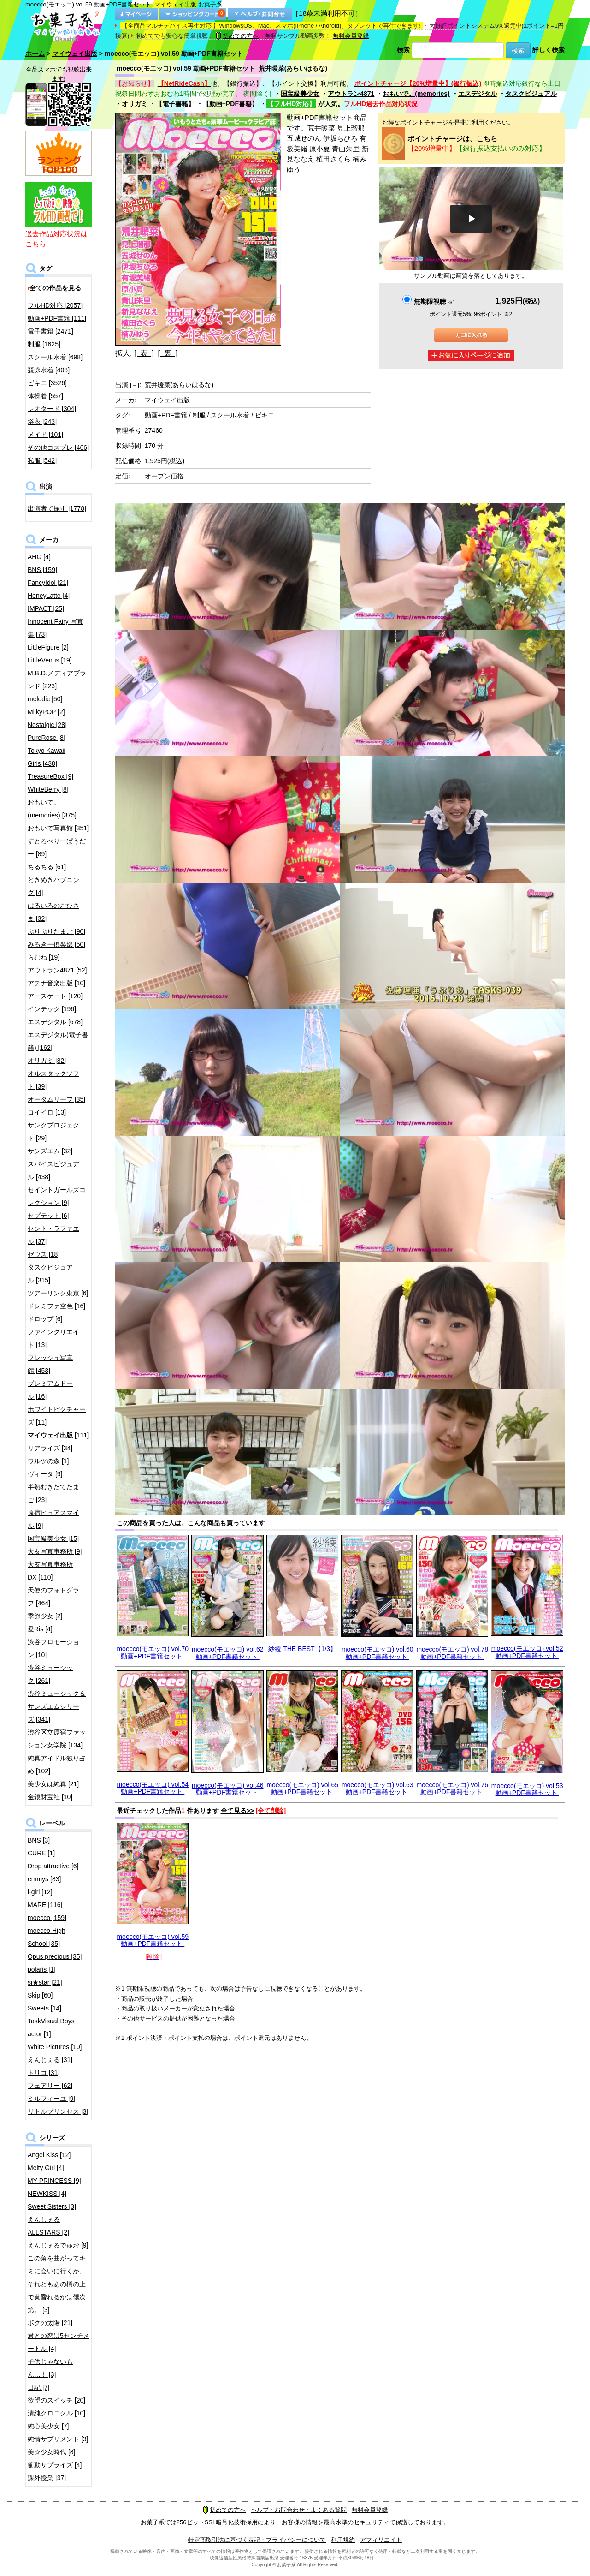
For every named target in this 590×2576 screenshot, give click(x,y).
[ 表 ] (144, 353)
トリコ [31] (43, 2072)
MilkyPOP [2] (46, 712)
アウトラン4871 (351, 93)
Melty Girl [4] (46, 2167)
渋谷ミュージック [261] (50, 1674)
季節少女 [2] (45, 1616)
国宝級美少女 (300, 93)
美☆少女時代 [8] (51, 2452)
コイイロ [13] (47, 1112)
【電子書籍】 (175, 103)
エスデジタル (477, 93)
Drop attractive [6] (53, 1866)
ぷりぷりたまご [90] (56, 931)
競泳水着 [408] (49, 370)
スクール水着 (230, 415)
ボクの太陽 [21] (50, 2322)
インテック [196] (52, 1009)
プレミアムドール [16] (50, 1390)
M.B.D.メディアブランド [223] (57, 679)
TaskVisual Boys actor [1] (51, 2027)
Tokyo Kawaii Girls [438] (46, 757)
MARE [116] (45, 1904)
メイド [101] (45, 434)
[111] (58, 1435)
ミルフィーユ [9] (51, 2098)
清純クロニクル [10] (56, 2413)
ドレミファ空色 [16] (56, 1306)
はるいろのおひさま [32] (53, 912)
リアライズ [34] (50, 1448)
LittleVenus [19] (50, 660)
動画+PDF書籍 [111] (57, 318)
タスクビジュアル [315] (50, 1274)
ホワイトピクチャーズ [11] (57, 1416)
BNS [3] (39, 1840)
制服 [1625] (44, 344)
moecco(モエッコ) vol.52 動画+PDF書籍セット (527, 1652)
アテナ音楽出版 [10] (56, 983)
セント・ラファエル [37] (53, 1235)
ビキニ (264, 415)
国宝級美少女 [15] (53, 1538)
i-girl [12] (40, 1892)
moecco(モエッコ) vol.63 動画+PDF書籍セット (377, 1788)
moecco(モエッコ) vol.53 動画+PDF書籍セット (527, 1789)
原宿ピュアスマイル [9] (53, 1519)
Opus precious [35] (55, 1956)
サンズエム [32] (50, 1151)
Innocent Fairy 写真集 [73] (55, 628)
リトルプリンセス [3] (58, 2111)
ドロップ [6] (45, 1319)
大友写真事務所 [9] (55, 1551)
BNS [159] (42, 569)
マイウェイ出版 (74, 53)
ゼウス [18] (43, 1254)
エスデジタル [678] (55, 1022)
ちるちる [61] (47, 867)
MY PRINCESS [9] (54, 2180)
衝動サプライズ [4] (55, 2465)
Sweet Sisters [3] (52, 2206)
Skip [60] (40, 1995)
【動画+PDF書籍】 (230, 103)
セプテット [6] (48, 1215)
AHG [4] (39, 557)
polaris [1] (42, 1969)
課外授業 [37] (47, 2477)
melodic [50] (45, 699)
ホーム (35, 53)
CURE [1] (41, 1853)
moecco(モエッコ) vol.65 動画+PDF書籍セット (302, 1788)
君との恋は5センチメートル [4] (58, 2342)
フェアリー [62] (50, 2085)
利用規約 (343, 2539)
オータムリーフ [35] (56, 1099)
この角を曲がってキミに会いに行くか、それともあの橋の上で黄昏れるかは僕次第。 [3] (57, 2284)
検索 (403, 50)
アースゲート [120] (55, 996)
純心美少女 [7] (48, 2426)
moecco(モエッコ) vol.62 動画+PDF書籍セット (228, 1653)
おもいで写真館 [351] (58, 828)
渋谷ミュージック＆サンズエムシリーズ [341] (57, 1706)
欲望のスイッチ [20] (56, 2400)
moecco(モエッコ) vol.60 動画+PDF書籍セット (377, 1653)
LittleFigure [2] (48, 647)
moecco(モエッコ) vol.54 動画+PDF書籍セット (153, 1788)
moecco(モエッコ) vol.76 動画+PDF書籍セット (452, 1788)
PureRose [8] (46, 737)
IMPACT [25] (46, 608)
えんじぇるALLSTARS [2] (48, 2226)
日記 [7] (38, 2387)
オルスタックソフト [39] (53, 1080)
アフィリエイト (381, 2539)
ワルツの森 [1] (48, 1461)
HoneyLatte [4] (49, 595)
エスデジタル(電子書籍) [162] (58, 1041)
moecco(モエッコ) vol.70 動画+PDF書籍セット (153, 1652)
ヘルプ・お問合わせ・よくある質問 (299, 2509)
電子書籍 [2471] (50, 331)
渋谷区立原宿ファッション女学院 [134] (57, 1739)
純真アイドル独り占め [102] (57, 1764)
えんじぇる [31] (50, 2059)
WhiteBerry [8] (48, 789)
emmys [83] (44, 1879)
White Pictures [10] (55, 2047)
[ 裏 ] (167, 353)
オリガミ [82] (47, 1060)
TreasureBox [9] (50, 776)
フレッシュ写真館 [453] (50, 1364)
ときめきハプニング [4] (53, 886)
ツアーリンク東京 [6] (58, 1293)
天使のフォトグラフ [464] (53, 1596)
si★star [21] (45, 1982)
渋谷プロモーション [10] (53, 1648)
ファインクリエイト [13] (53, 1338)
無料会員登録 (351, 35)
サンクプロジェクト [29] (53, 1131)
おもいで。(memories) (416, 93)
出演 (127, 384)
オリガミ (135, 103)
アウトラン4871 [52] (57, 970)
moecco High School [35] (46, 1937)
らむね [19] (43, 957)
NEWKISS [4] (47, 2193)
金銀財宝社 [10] (50, 1797)
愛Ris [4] (40, 1629)
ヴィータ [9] (45, 1474)
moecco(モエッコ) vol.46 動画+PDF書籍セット (228, 1789)
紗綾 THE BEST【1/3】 (302, 1648)
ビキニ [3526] (47, 383)
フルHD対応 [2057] (55, 305)
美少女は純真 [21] (53, 1784)
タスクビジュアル (531, 93)
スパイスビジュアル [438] (53, 1170)
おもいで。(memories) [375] (52, 809)
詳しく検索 (548, 50)
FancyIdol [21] (48, 582)
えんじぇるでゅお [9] (58, 2245)
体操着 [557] (45, 396)
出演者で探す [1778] (57, 508)
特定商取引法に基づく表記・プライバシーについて (257, 2539)
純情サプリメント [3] (58, 2439)
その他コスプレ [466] (58, 447)
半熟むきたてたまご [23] (53, 1493)
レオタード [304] (52, 408)
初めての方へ (237, 35)
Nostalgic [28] (47, 724)
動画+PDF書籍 (166, 415)
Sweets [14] (44, 2008)
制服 (199, 415)
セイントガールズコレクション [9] (57, 1196)
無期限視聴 (434, 301)
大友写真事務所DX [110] (50, 1571)
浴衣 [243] (42, 421)
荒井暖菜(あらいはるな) (179, 384)
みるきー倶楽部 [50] (56, 944)
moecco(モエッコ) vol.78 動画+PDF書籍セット (452, 1653)
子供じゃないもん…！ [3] (50, 2368)
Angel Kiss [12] (49, 2155)
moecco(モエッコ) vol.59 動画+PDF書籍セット (153, 1940)
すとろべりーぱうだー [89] (57, 847)
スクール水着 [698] (55, 357)
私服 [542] (42, 460)
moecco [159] (47, 1917)
